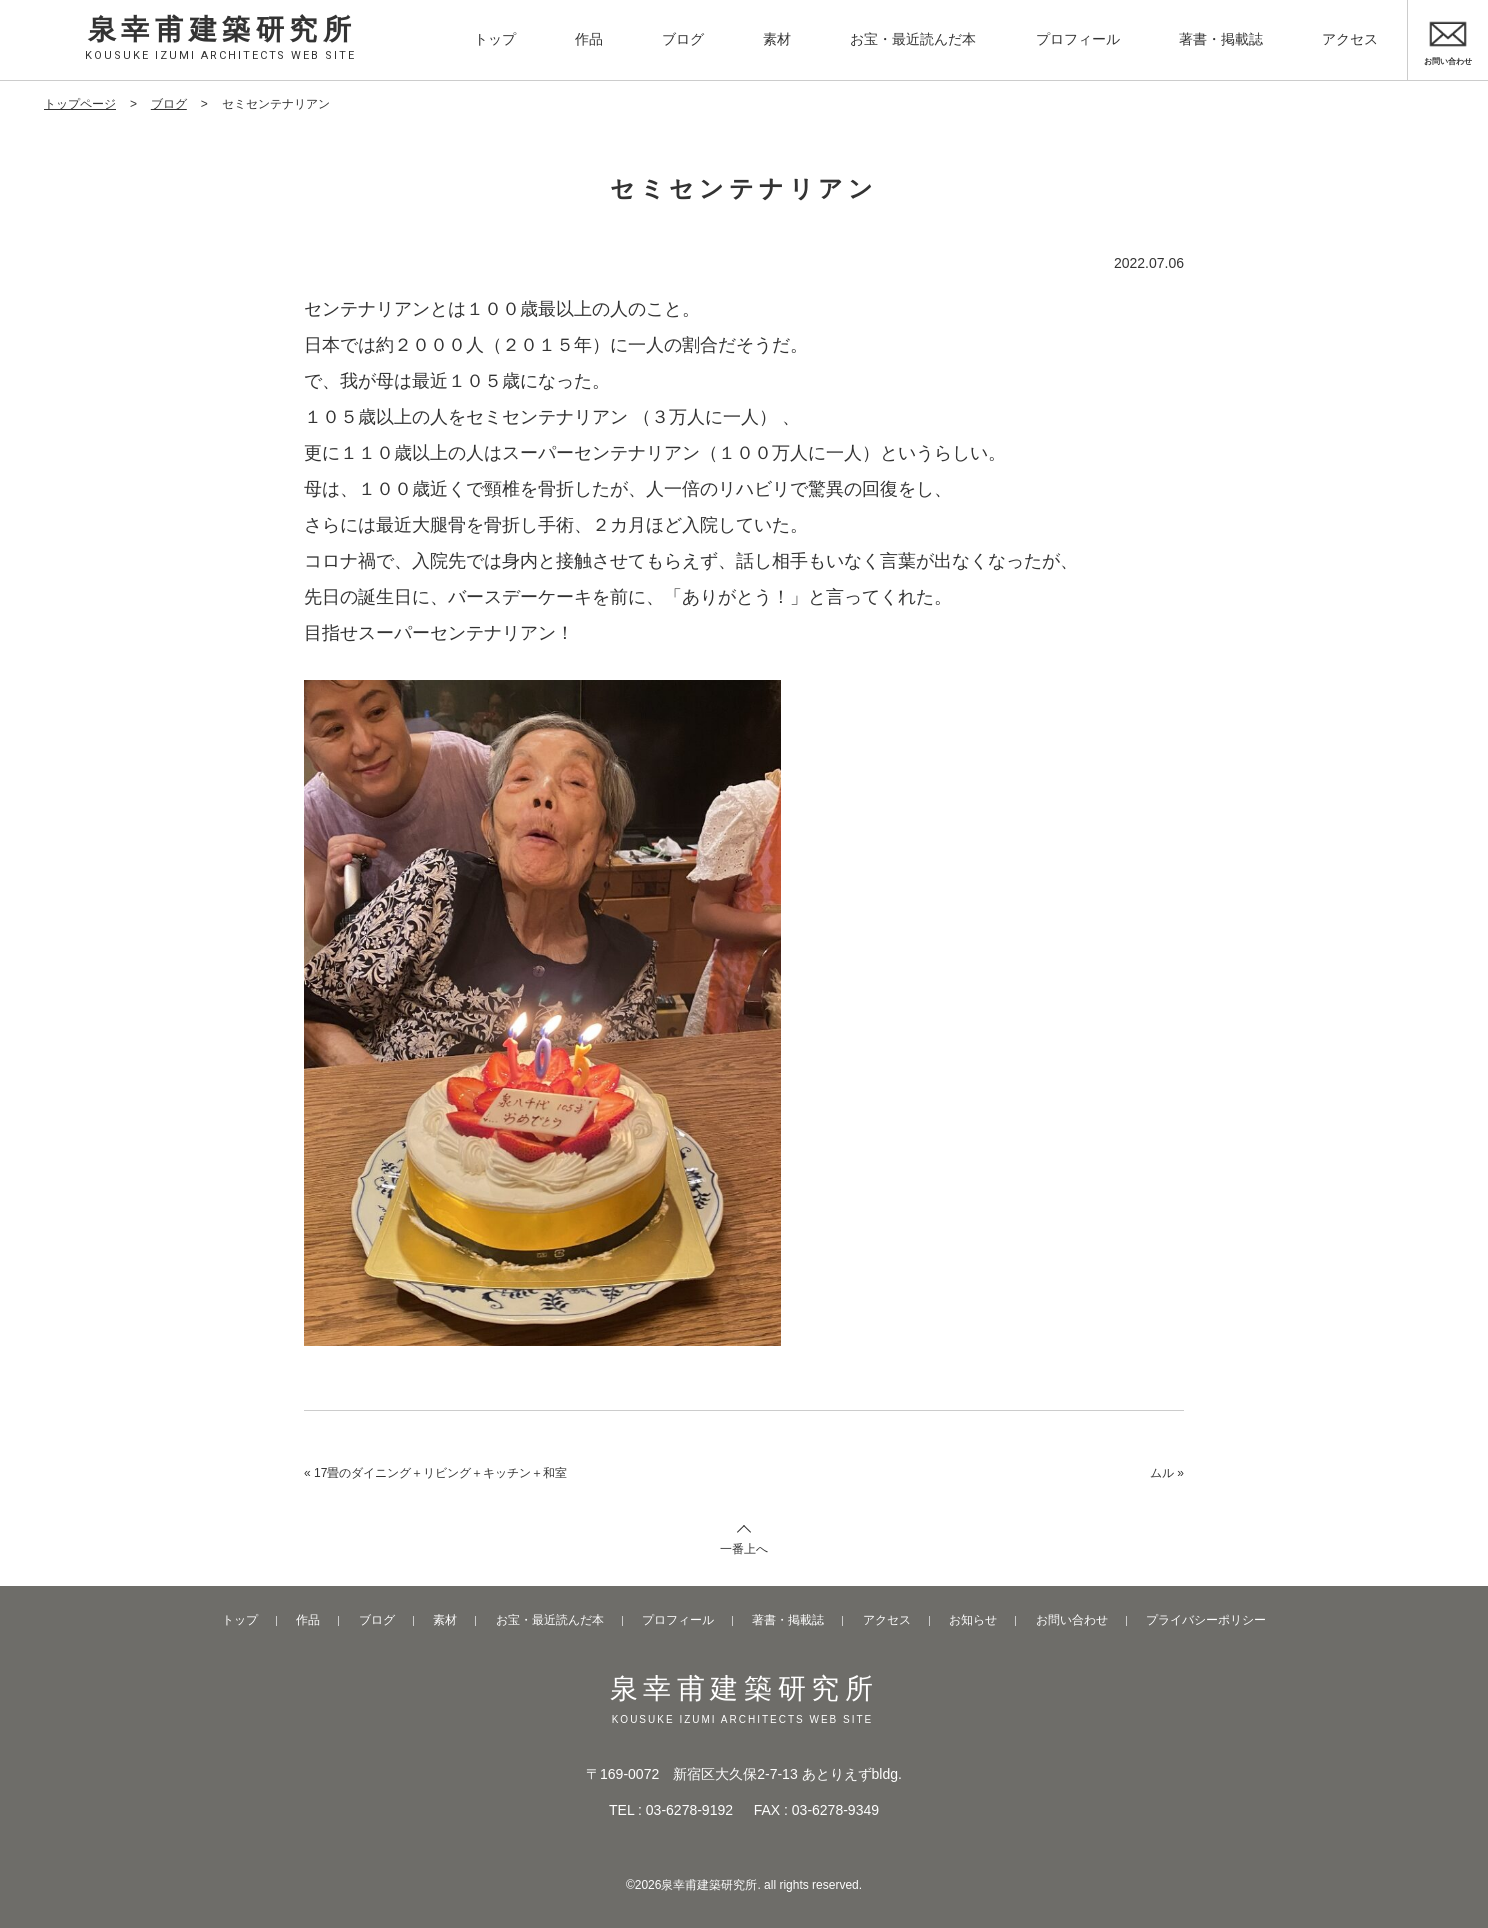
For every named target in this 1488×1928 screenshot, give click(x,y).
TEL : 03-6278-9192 (671, 1810)
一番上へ (744, 1549)
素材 (777, 39)
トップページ (80, 104)
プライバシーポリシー (1206, 1620)
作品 (589, 39)
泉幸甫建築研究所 (222, 38)
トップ (495, 39)
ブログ (683, 39)
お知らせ (973, 1620)
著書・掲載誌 (1221, 39)
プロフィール (1078, 39)
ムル (1162, 1473)
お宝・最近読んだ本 (913, 39)
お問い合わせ (1072, 1620)
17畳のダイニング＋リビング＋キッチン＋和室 (440, 1473)
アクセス (1350, 39)
